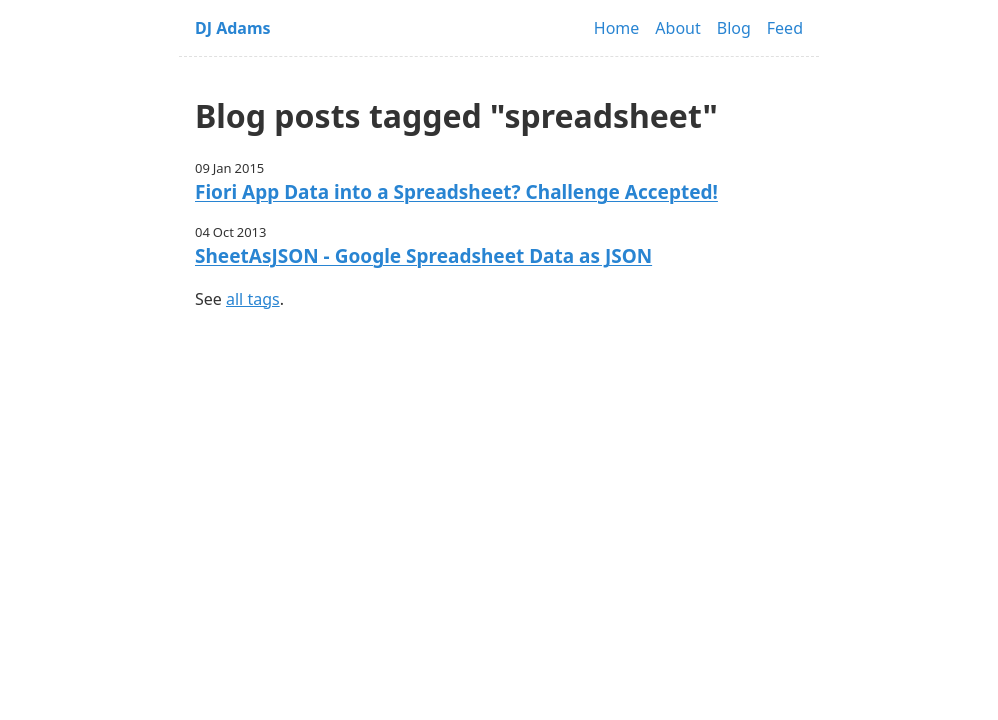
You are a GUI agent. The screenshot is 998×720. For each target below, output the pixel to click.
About (677, 28)
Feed (785, 28)
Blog (734, 28)
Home (617, 28)
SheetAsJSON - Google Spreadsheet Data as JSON (423, 256)
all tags (253, 299)
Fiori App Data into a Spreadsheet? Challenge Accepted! (456, 192)
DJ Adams (233, 28)
